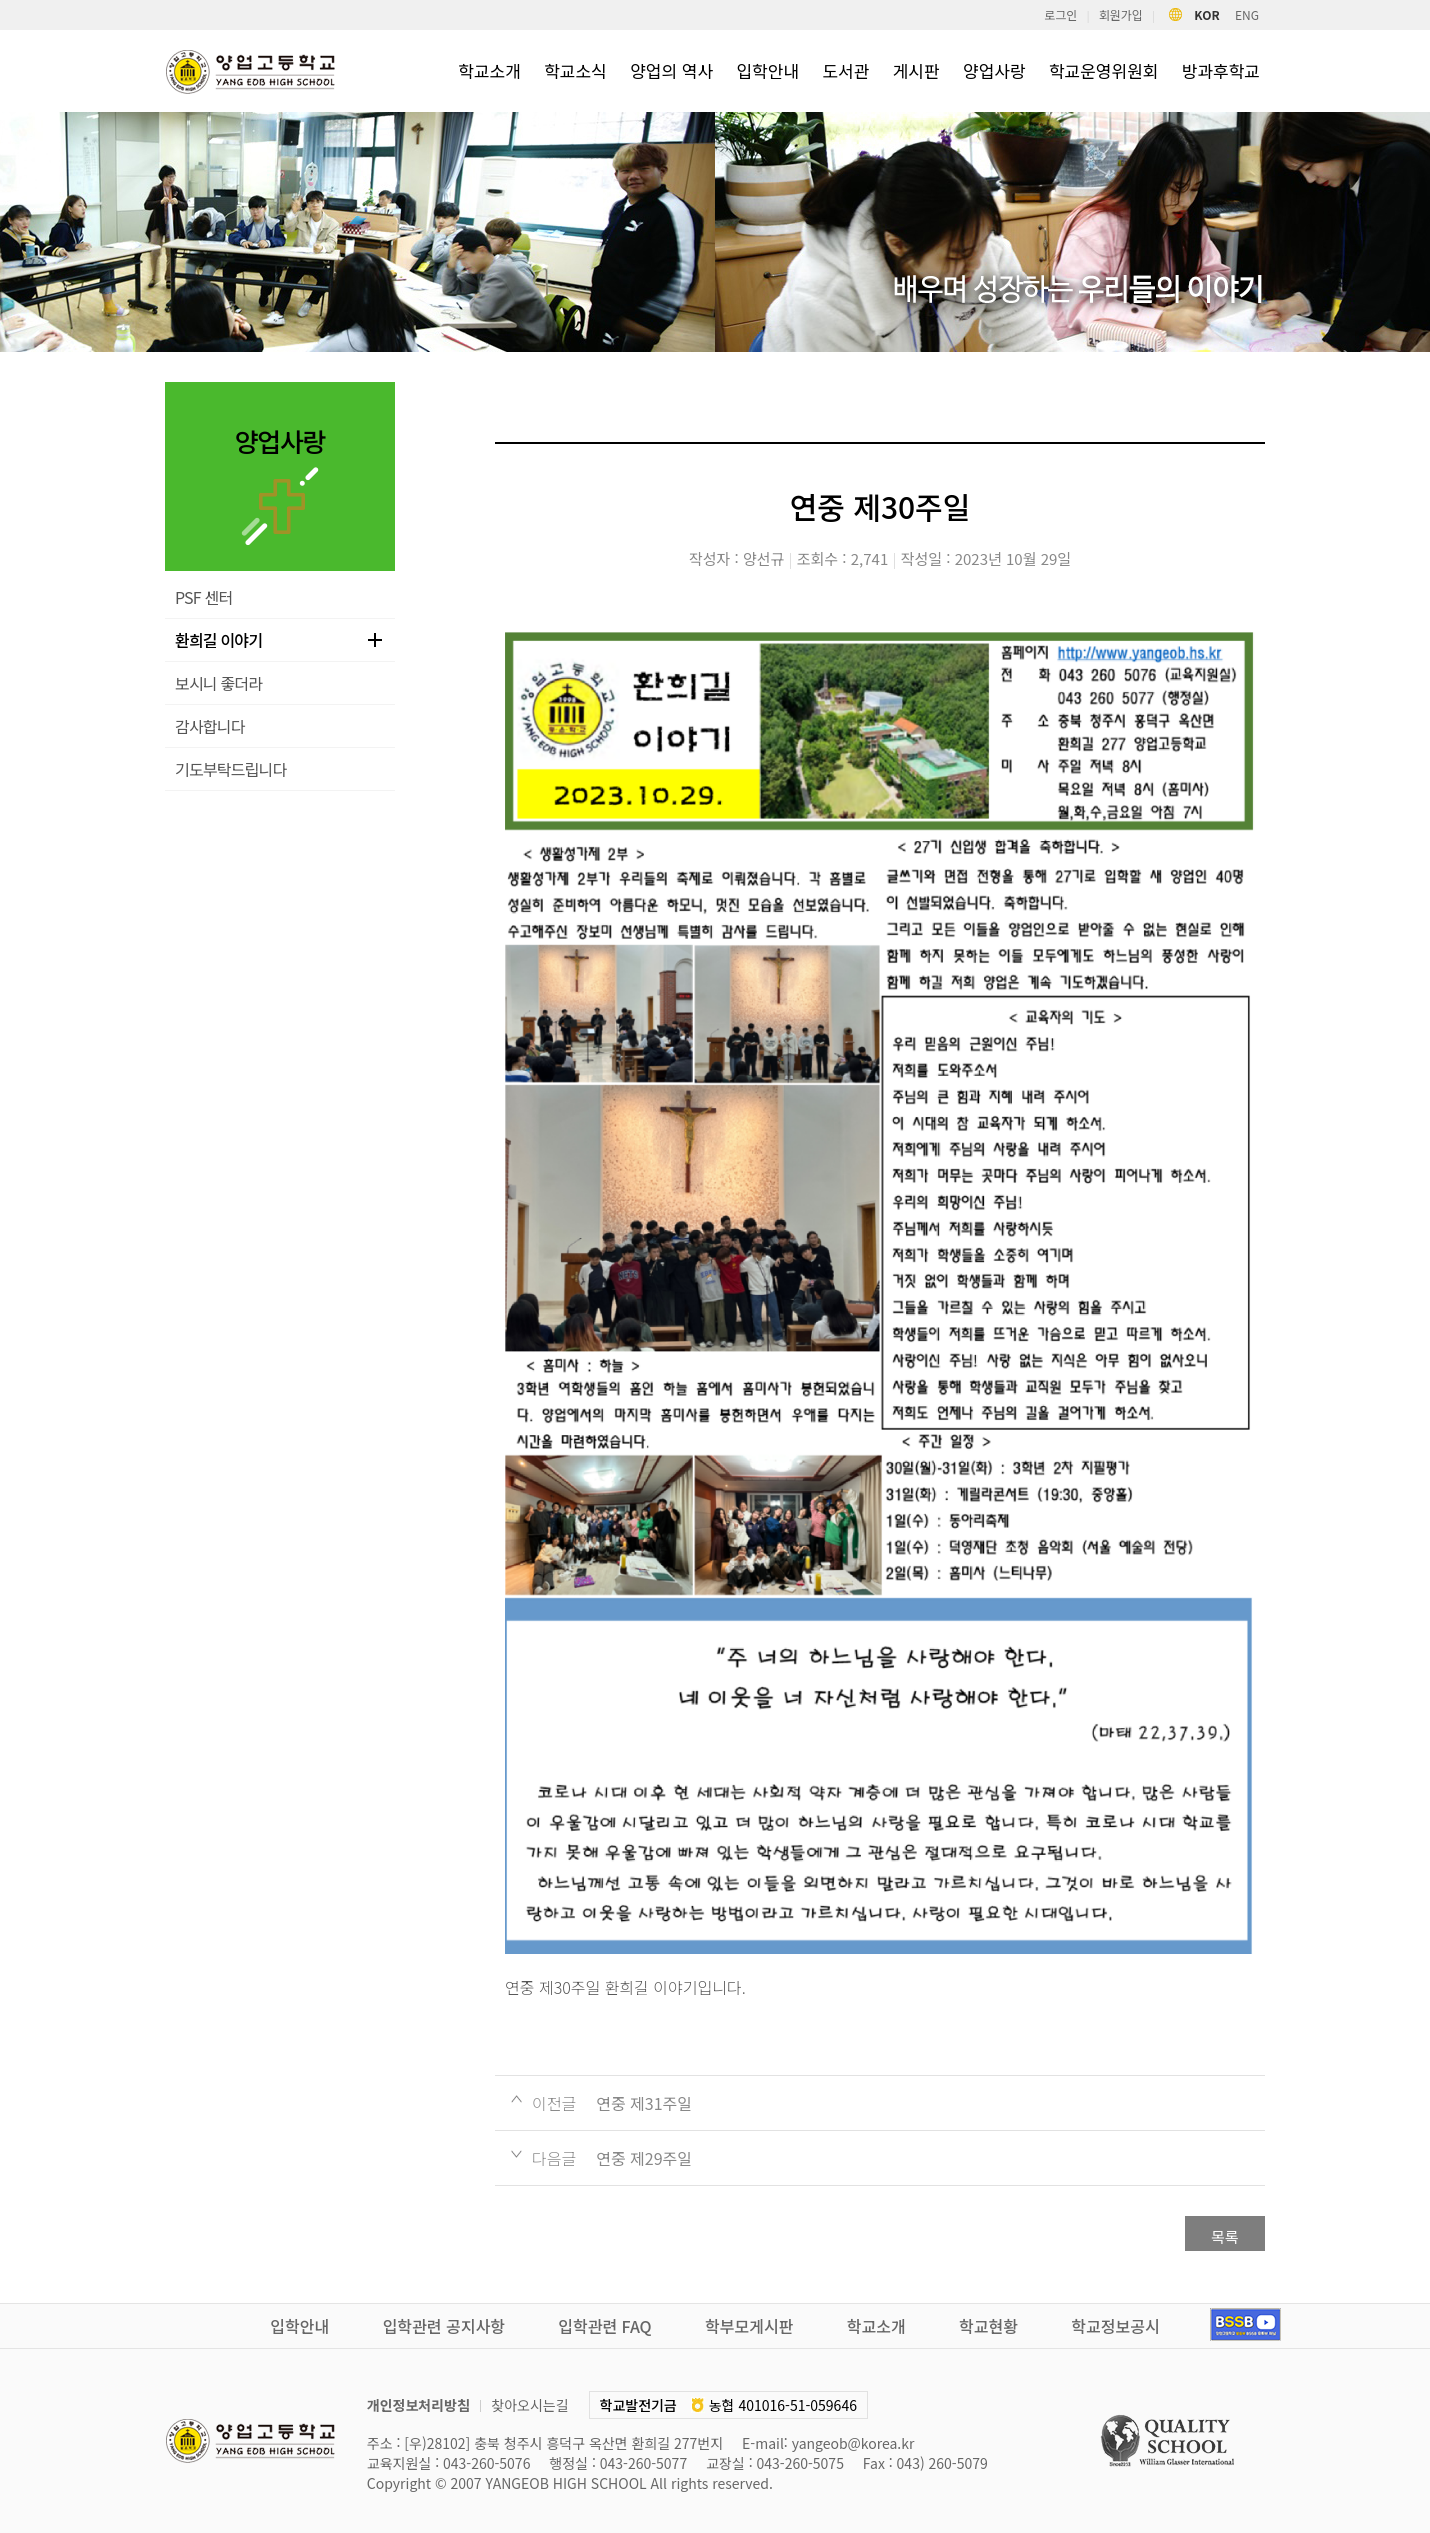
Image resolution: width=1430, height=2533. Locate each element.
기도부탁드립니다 (230, 769)
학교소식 (575, 70)
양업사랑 (994, 70)
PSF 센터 (203, 597)
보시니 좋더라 (218, 683)
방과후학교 (1221, 70)
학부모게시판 (749, 2326)
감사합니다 (210, 726)
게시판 (916, 70)
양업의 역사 (671, 70)
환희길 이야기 (218, 640)
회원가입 (1121, 14)
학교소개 (489, 70)
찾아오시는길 (529, 2405)
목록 (1225, 2236)
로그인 (1060, 14)
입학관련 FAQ (604, 2326)
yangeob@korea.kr (853, 2443)
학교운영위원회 (1103, 70)
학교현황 (988, 2326)
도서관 (845, 70)
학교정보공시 (1115, 2326)
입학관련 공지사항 (444, 2326)
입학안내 (767, 70)
